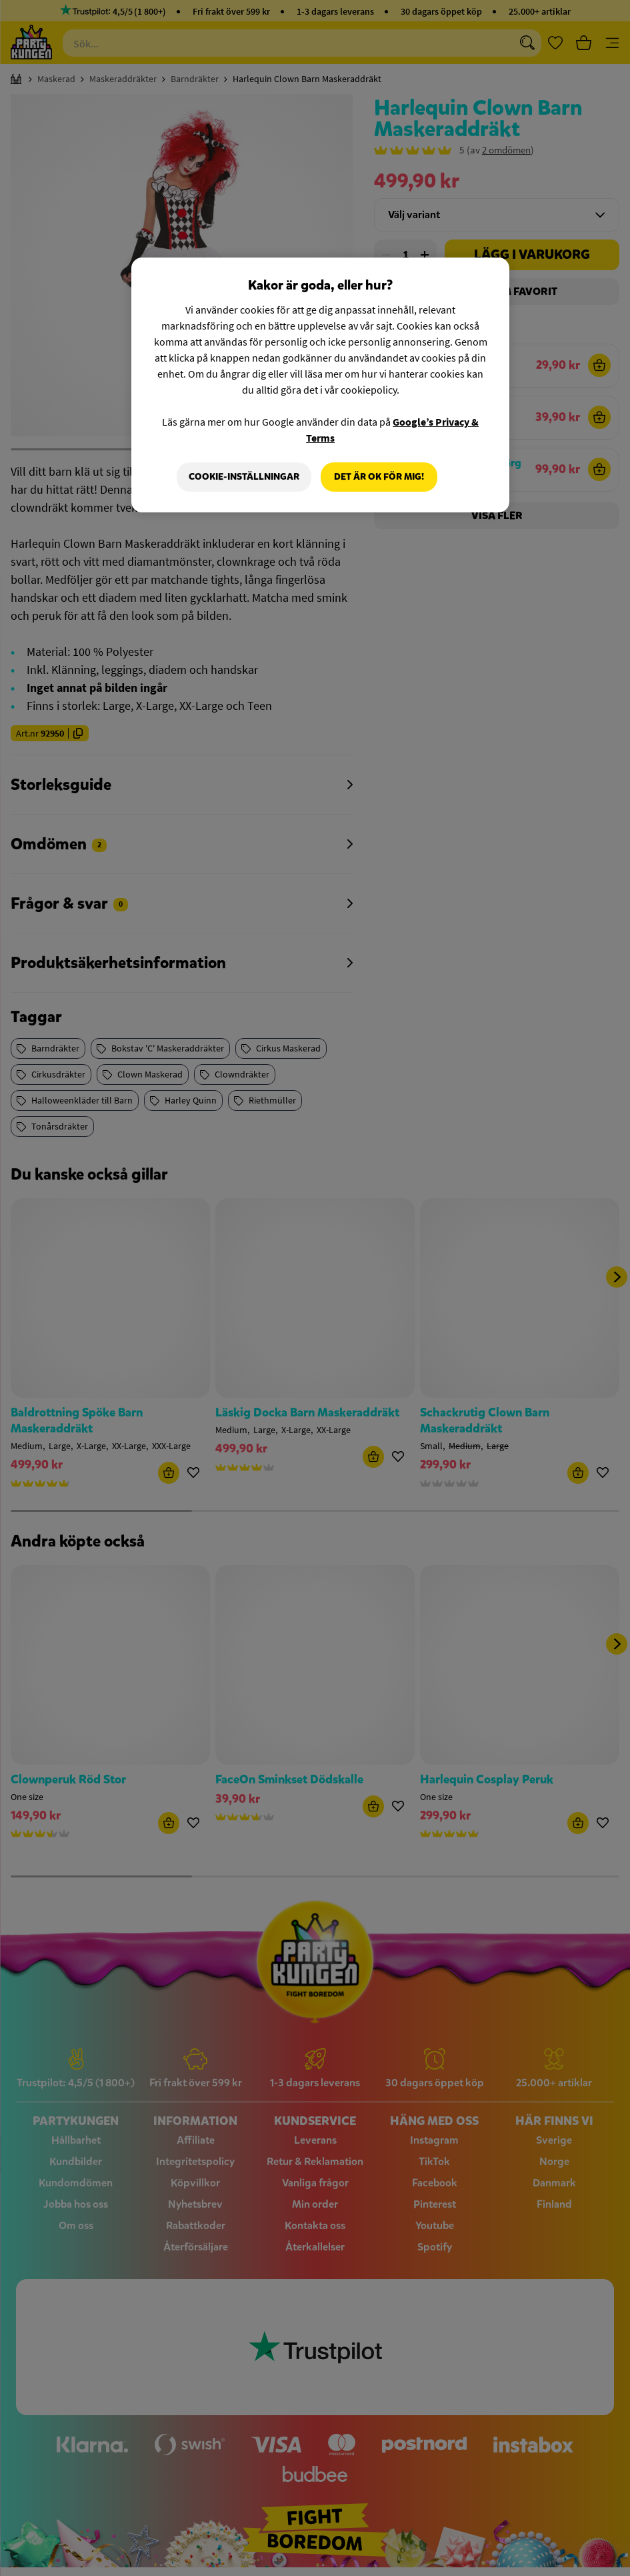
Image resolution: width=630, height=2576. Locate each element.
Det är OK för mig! (379, 476)
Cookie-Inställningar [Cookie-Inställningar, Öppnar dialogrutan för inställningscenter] (244, 476)
